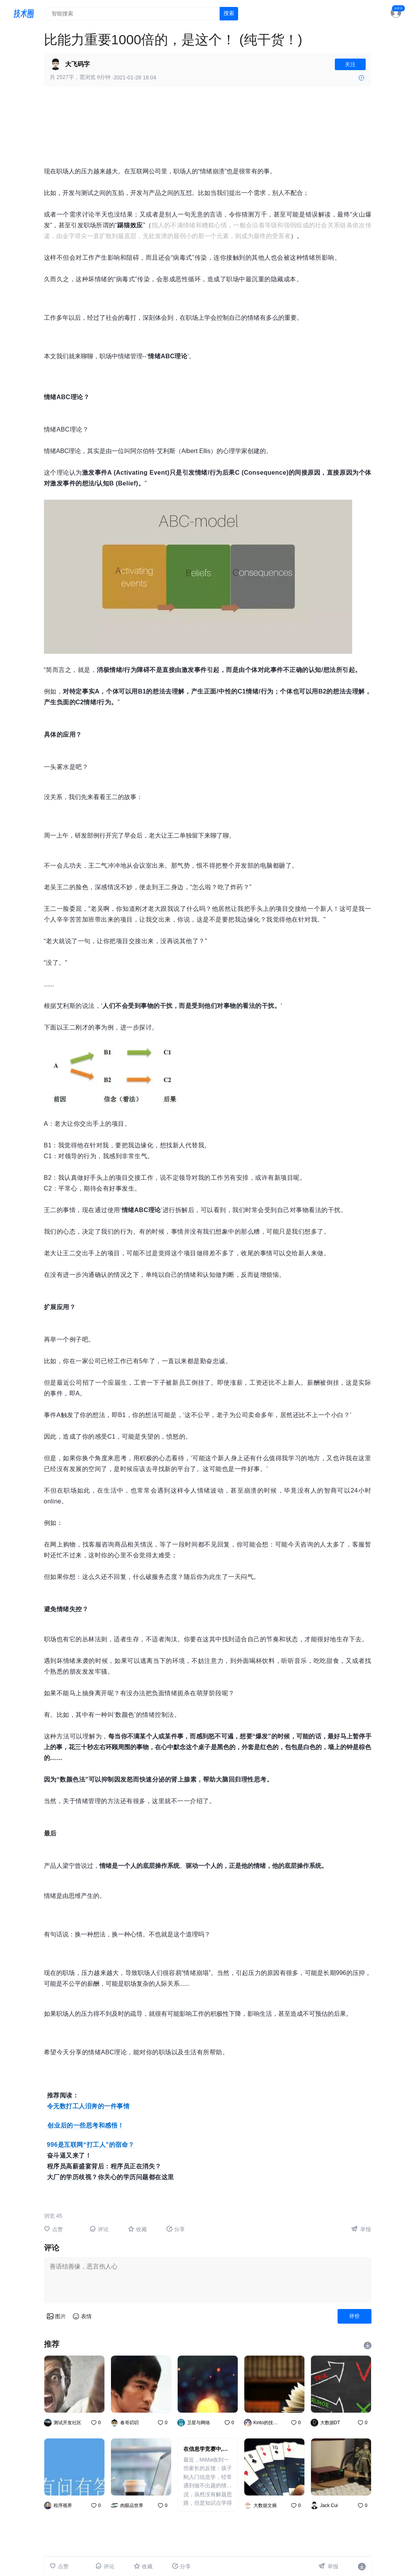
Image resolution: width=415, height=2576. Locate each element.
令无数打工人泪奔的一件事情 (88, 2106)
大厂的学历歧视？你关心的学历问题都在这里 (110, 2177)
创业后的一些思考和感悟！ (84, 2125)
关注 (350, 64)
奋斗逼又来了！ (69, 2155)
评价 (354, 2316)
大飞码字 (77, 64)
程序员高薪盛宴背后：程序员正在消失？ (104, 2166)
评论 (99, 2229)
